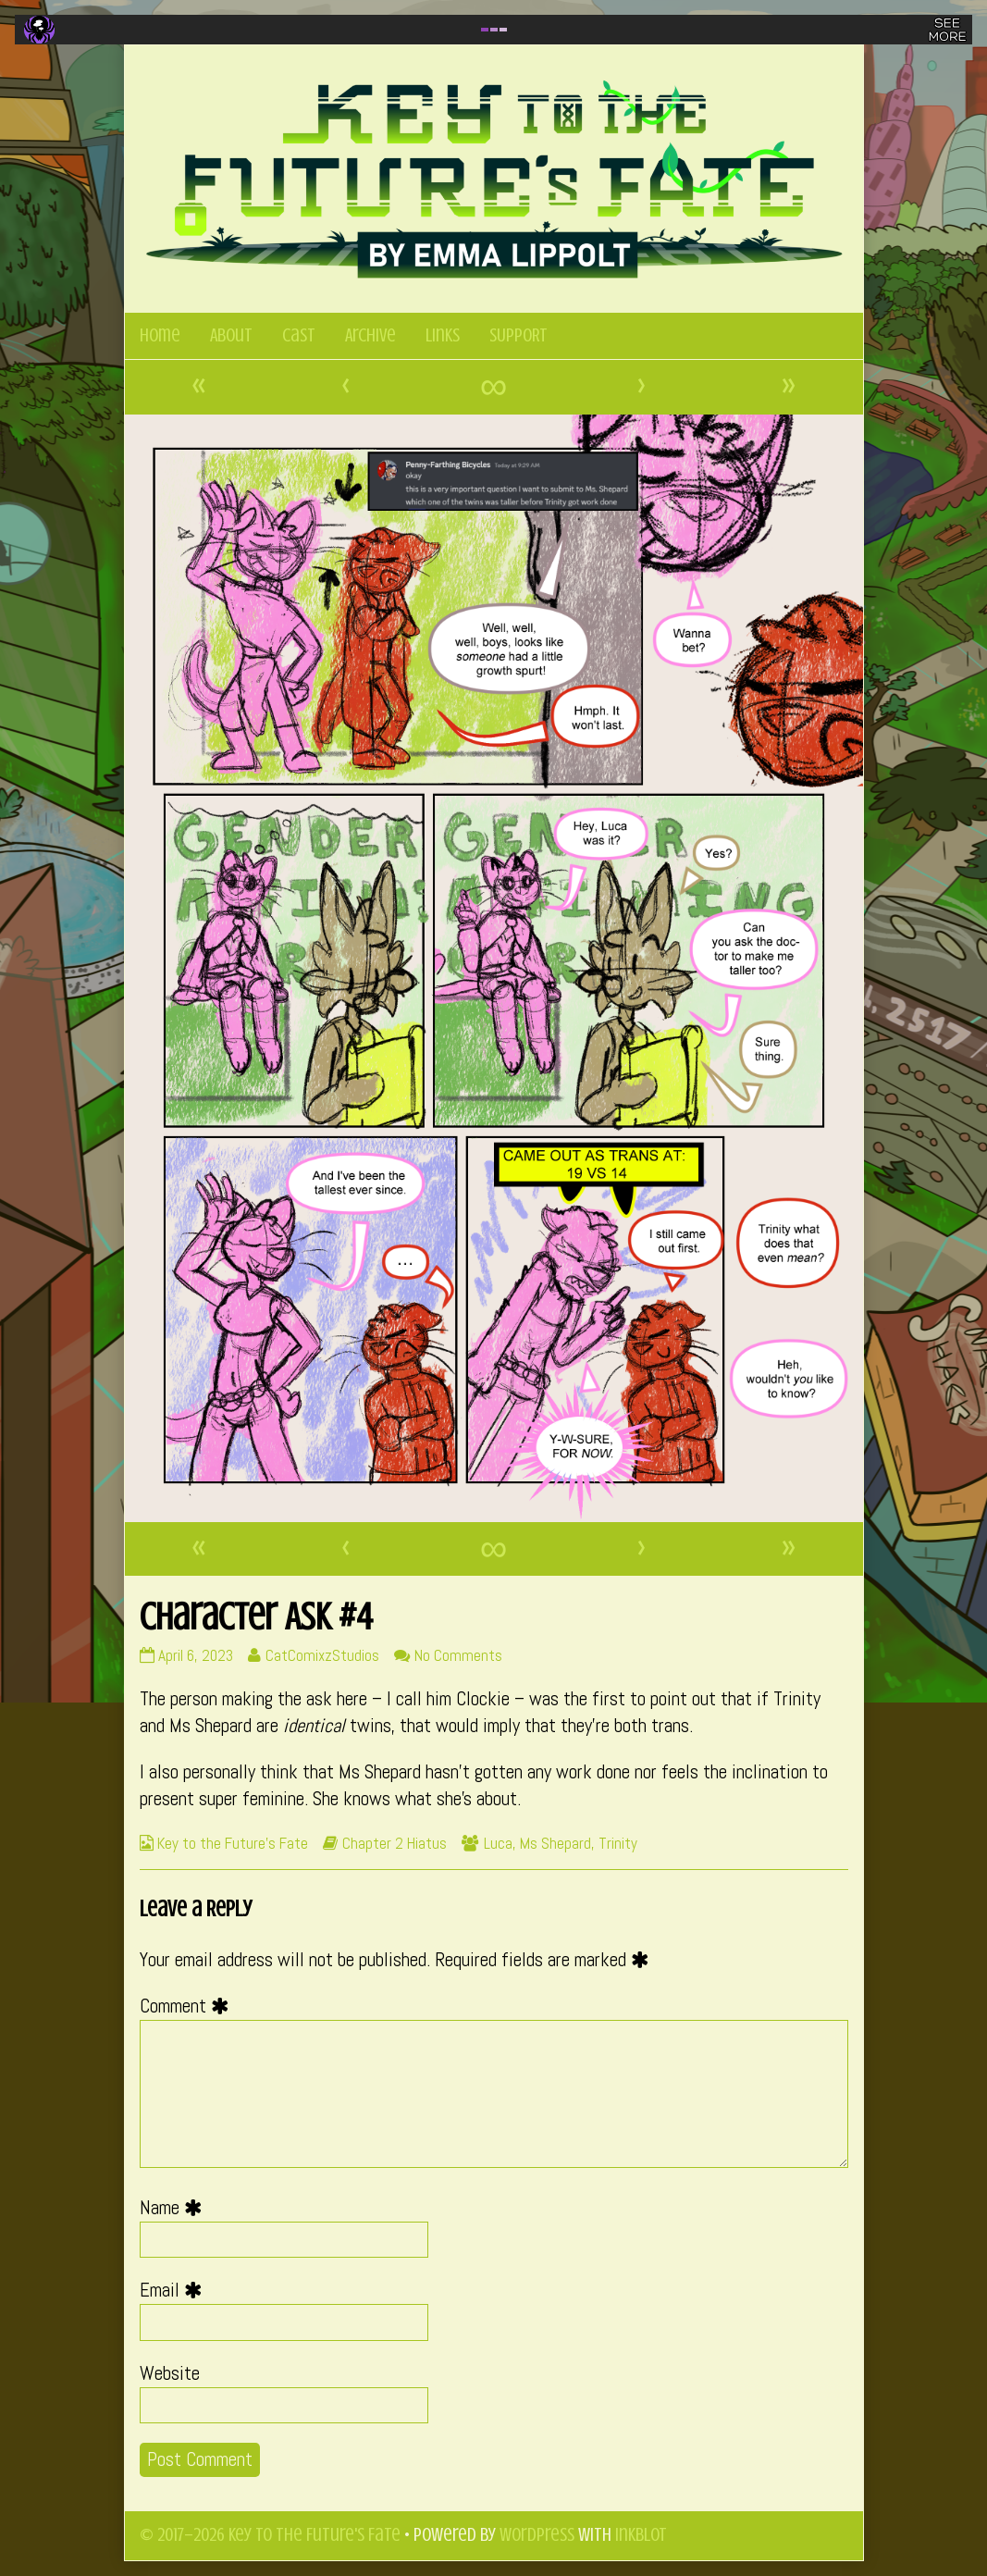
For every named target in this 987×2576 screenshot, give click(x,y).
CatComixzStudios (322, 1655)
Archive (370, 335)
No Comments (458, 1655)
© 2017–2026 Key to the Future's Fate (270, 2534)
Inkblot (641, 2534)
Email (175, 2290)
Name (175, 2208)
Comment (189, 2006)
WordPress (537, 2534)
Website (170, 2373)
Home (160, 335)
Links (443, 335)
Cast (298, 335)
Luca (498, 1843)
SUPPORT (518, 335)
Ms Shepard (555, 1843)
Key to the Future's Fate (232, 1843)
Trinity (617, 1843)
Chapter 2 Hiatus (394, 1843)
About (231, 335)
